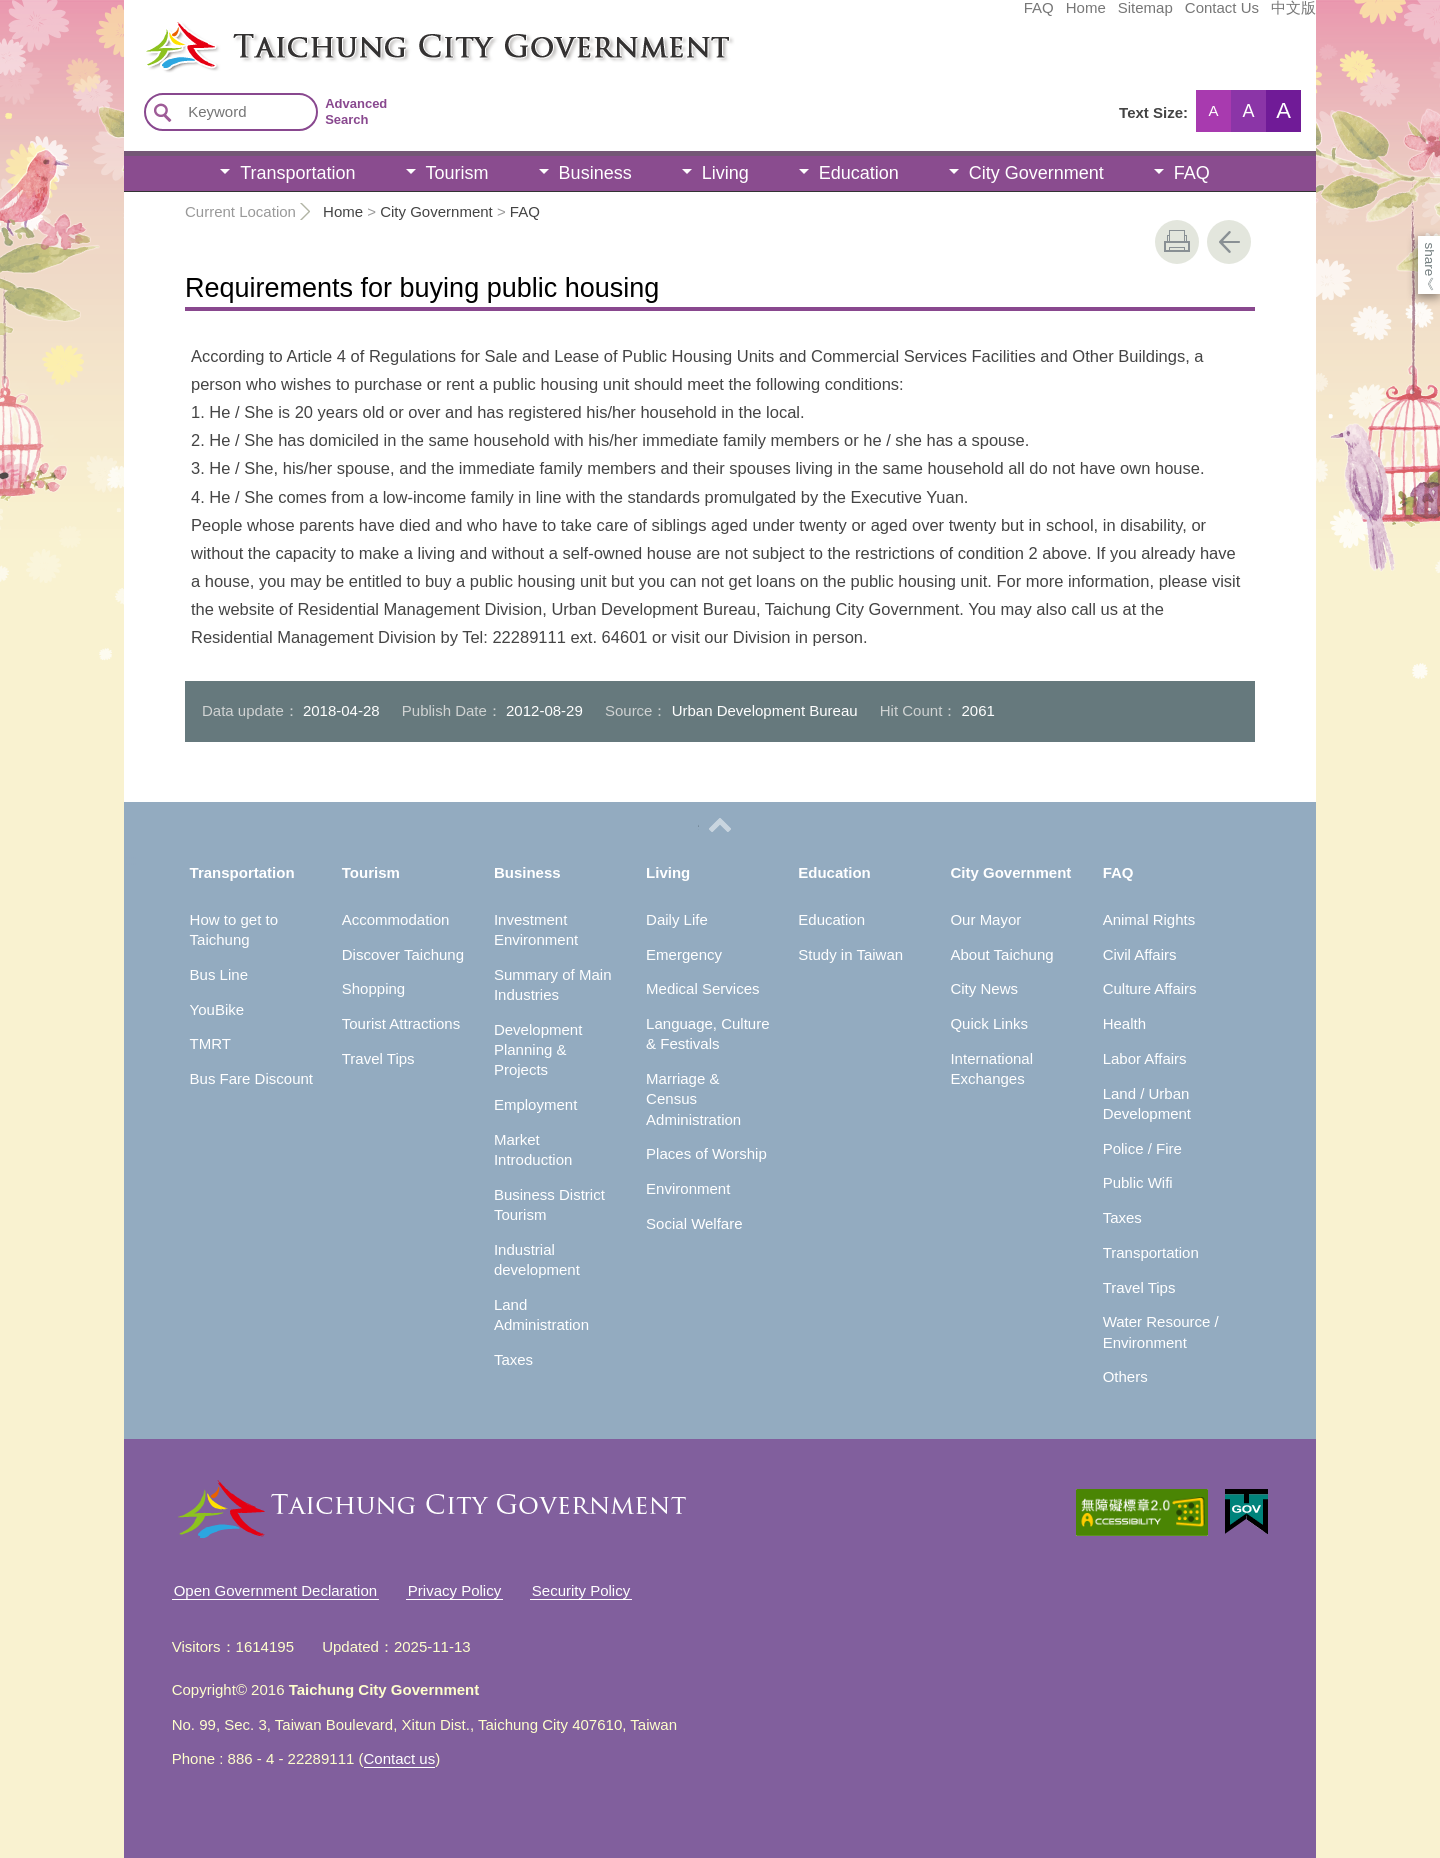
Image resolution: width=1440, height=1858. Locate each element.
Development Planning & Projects (538, 1050)
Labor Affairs (1145, 1058)
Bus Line (219, 974)
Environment (688, 1188)
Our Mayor (985, 919)
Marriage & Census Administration (693, 1099)
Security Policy (581, 1590)
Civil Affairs (1140, 954)
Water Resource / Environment (1161, 1331)
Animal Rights (1149, 919)
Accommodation (396, 919)
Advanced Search (356, 111)
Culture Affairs (1150, 988)
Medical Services (702, 988)
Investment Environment (536, 929)
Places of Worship (706, 1153)
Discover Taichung (403, 954)
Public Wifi (1138, 1182)
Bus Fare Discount (251, 1078)
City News (984, 988)
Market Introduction (533, 1149)
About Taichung (1001, 954)
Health (1124, 1023)
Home (936, 17)
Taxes (513, 1359)
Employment (535, 1104)
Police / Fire (1142, 1148)
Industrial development (537, 1259)
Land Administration (541, 1314)
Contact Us (1072, 17)
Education (859, 173)
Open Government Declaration (275, 1590)
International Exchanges (991, 1068)
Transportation (297, 173)
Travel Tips (378, 1058)
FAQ (889, 17)
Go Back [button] (1229, 242)
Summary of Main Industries (553, 984)
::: (130, 28)
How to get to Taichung (234, 929)
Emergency (684, 954)
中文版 (1143, 17)
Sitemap (995, 17)
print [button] (1177, 242)
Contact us (400, 1758)
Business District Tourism (549, 1204)
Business (595, 173)
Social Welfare (694, 1223)
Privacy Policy (454, 1590)
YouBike (217, 1009)
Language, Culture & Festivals (707, 1033)
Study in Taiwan (850, 954)
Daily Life (677, 919)
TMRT (210, 1043)
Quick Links (989, 1023)
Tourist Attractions (401, 1023)
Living (725, 173)
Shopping (373, 988)
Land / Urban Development (1147, 1103)
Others (1125, 1376)
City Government (1036, 173)
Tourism (457, 173)
